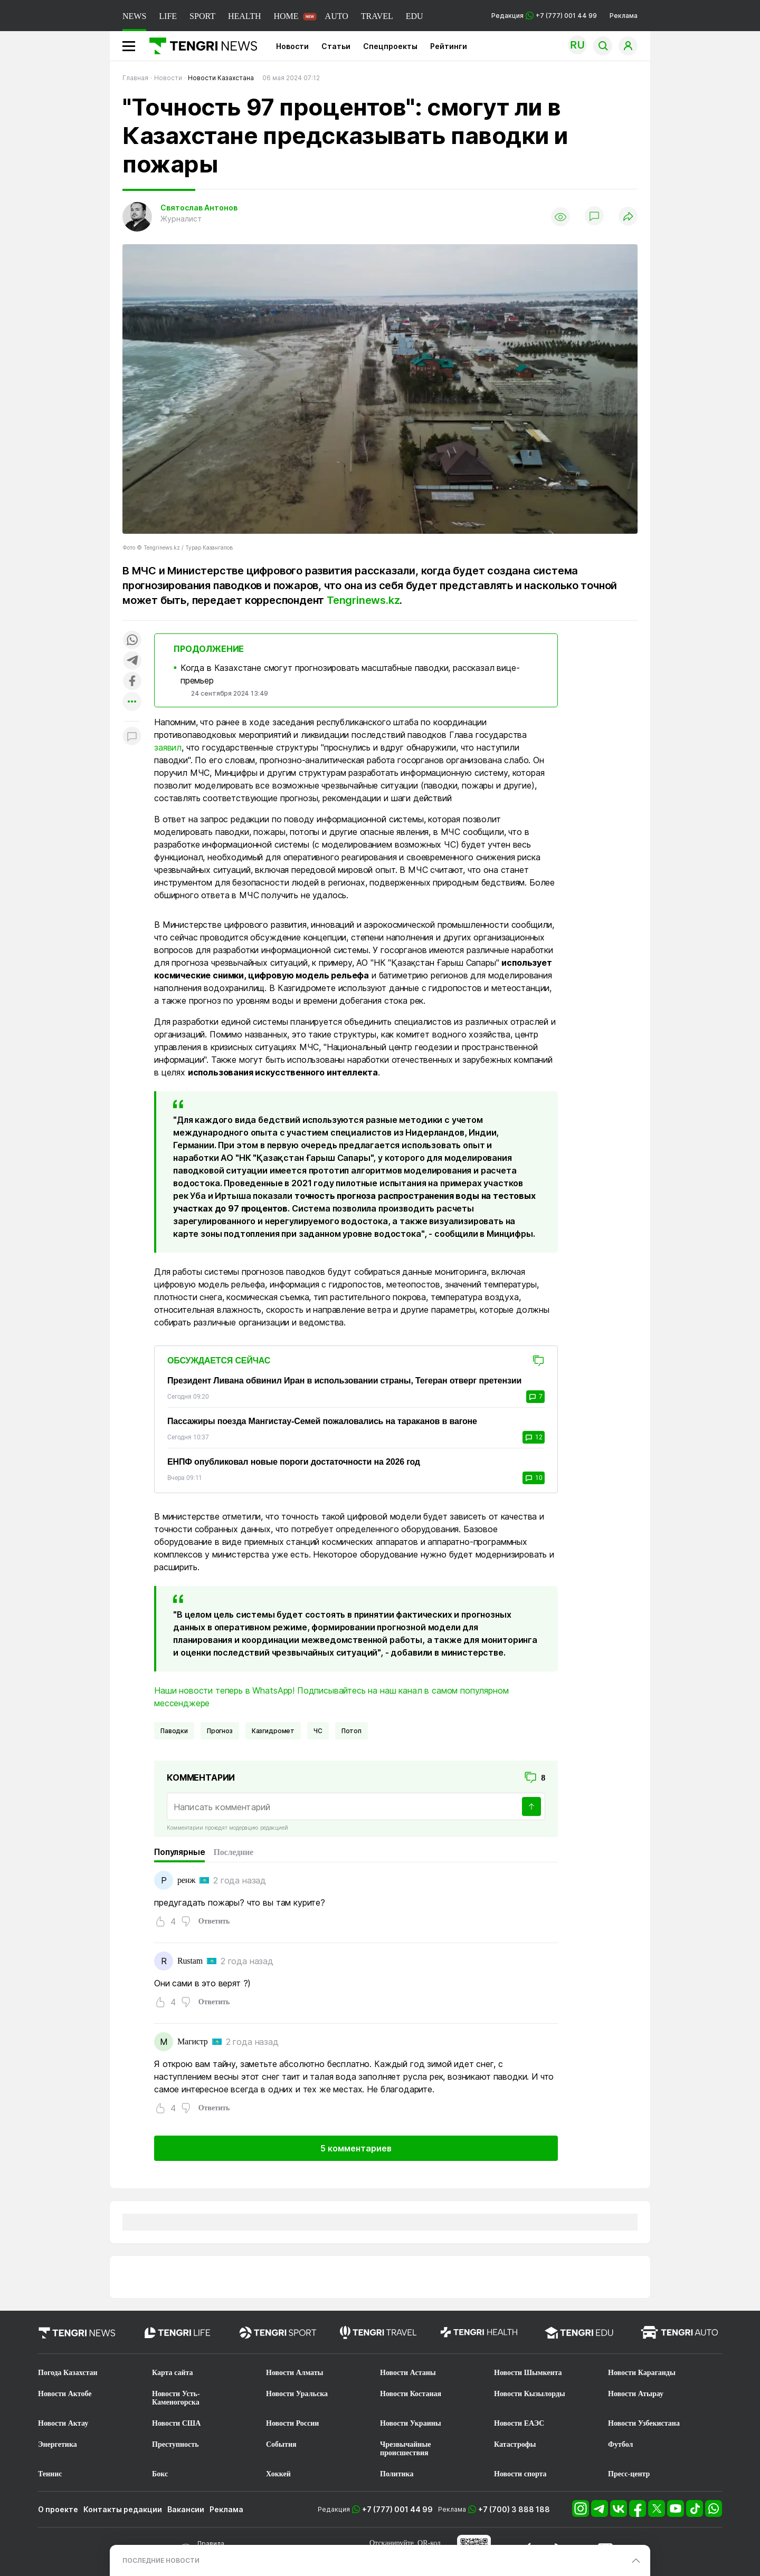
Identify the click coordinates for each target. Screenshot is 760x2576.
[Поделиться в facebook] (131, 681)
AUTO (336, 16)
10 (534, 1478)
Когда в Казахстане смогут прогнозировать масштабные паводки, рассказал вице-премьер (350, 674)
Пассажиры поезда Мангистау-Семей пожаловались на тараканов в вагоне (322, 1421)
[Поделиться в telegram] (131, 661)
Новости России (292, 2423)
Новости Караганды (642, 2373)
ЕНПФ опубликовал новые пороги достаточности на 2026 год (293, 1461)
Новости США (176, 2423)
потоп (351, 1731)
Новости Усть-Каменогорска (176, 2398)
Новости (292, 46)
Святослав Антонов (199, 207)
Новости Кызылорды (529, 2394)
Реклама (624, 16)
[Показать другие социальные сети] (131, 702)
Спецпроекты (390, 46)
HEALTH (244, 16)
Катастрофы (515, 2444)
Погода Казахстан (68, 2373)
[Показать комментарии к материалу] (131, 737)
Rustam (190, 1960)
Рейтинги (448, 46)
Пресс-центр (629, 2474)
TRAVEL (377, 16)
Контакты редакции (122, 2509)
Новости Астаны (408, 2373)
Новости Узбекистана (644, 2423)
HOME (285, 16)
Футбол (620, 2444)
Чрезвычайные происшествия (405, 2448)
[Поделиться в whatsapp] (131, 640)
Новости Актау (63, 2423)
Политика (396, 2474)
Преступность (175, 2444)
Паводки (174, 1731)
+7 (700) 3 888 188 (514, 2509)
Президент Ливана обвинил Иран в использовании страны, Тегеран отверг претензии (344, 1380)
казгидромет (273, 1731)
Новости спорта (520, 2474)
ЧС (318, 1731)
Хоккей (278, 2474)
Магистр (192, 2041)
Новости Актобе (65, 2394)
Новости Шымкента (528, 2373)
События (281, 2444)
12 (534, 1437)
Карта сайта (172, 2373)
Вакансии (185, 2509)
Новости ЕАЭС (519, 2423)
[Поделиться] (628, 217)
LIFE (168, 16)
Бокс (160, 2474)
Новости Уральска (297, 2394)
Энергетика (57, 2444)
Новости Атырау (635, 2394)
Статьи (335, 46)
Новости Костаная (410, 2394)
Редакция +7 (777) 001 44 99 (544, 16)
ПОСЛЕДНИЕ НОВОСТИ (161, 2560)
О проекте (58, 2509)
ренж (186, 1880)
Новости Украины (410, 2423)
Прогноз (220, 1731)
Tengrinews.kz (363, 600)
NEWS (134, 16)
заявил (168, 747)
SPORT (202, 16)
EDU (414, 16)
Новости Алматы (295, 2373)
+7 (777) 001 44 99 (397, 2509)
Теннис (50, 2474)
